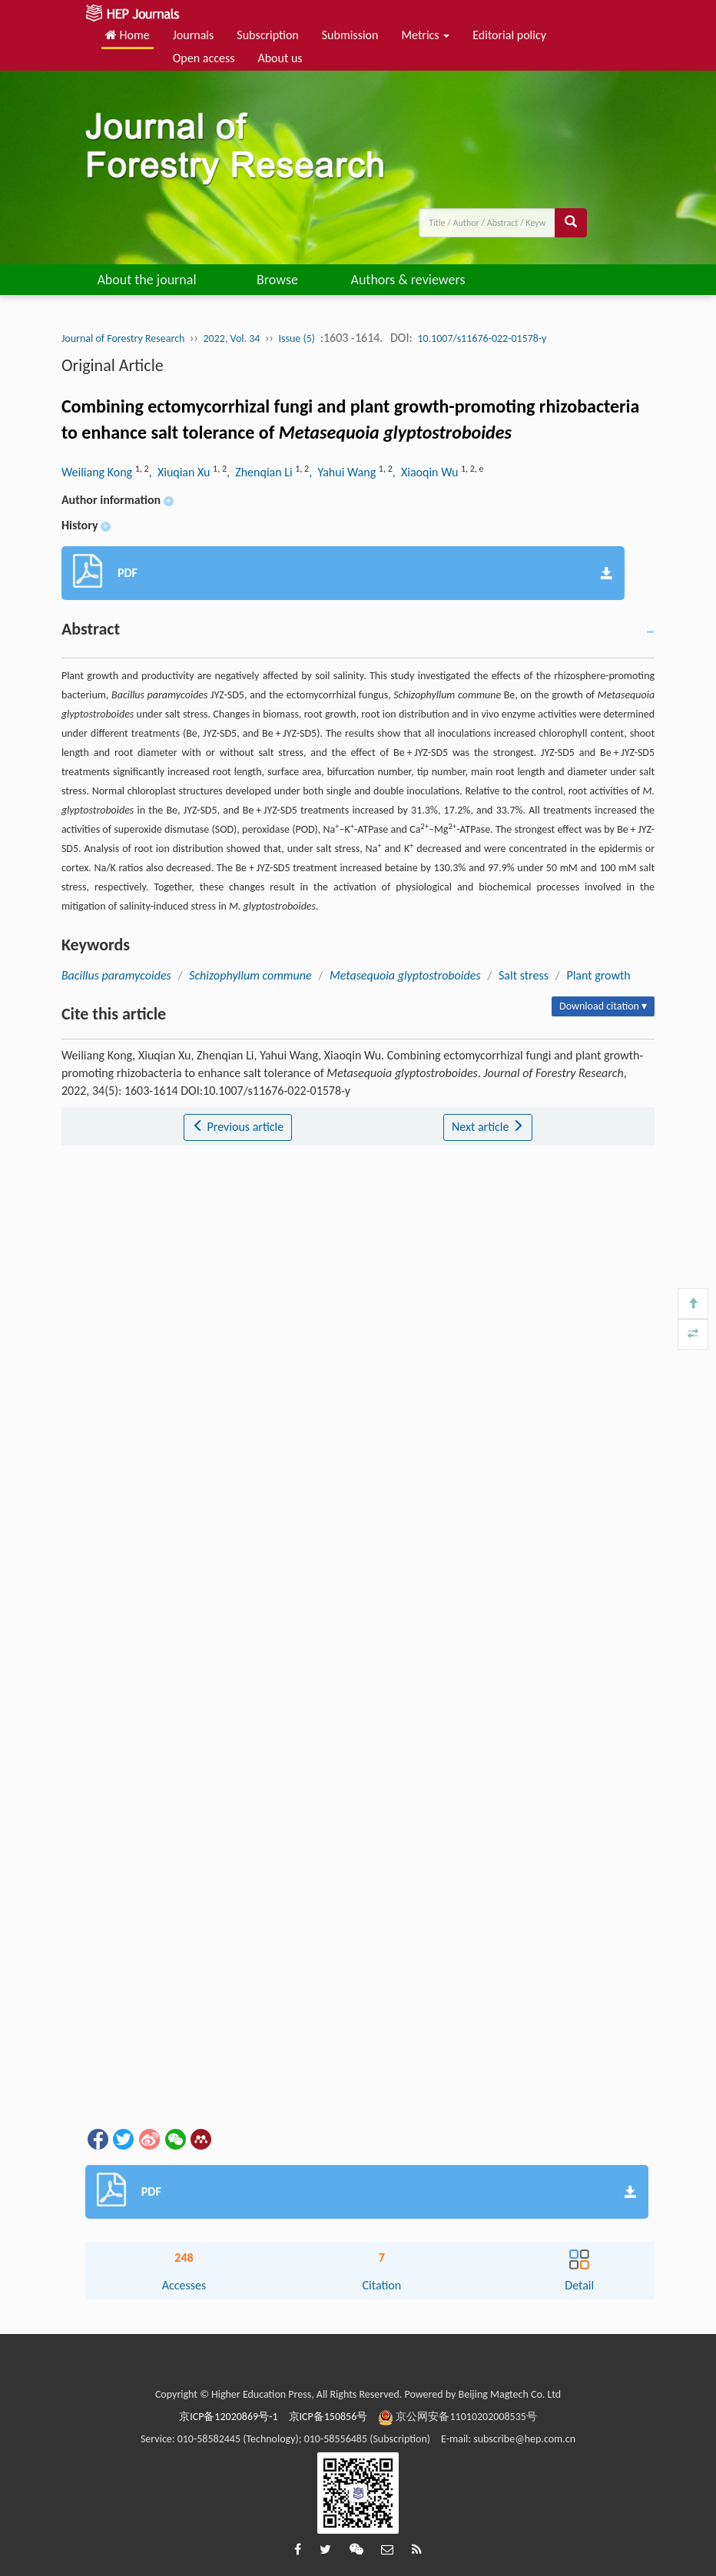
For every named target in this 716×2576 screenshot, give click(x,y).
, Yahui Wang (344, 472)
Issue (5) (297, 338)
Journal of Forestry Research (123, 338)
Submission (350, 35)
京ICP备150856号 (328, 2416)
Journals (193, 35)
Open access (204, 58)
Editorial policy (509, 35)
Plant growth (598, 975)
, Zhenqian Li (261, 472)
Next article (488, 1126)
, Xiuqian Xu (181, 472)
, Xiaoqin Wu (427, 472)
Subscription (267, 35)
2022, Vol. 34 (232, 338)
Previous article (237, 1126)
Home (127, 35)
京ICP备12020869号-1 (228, 2416)
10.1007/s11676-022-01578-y (481, 338)
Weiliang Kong (98, 472)
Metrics (425, 35)
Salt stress (524, 975)
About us (279, 58)
